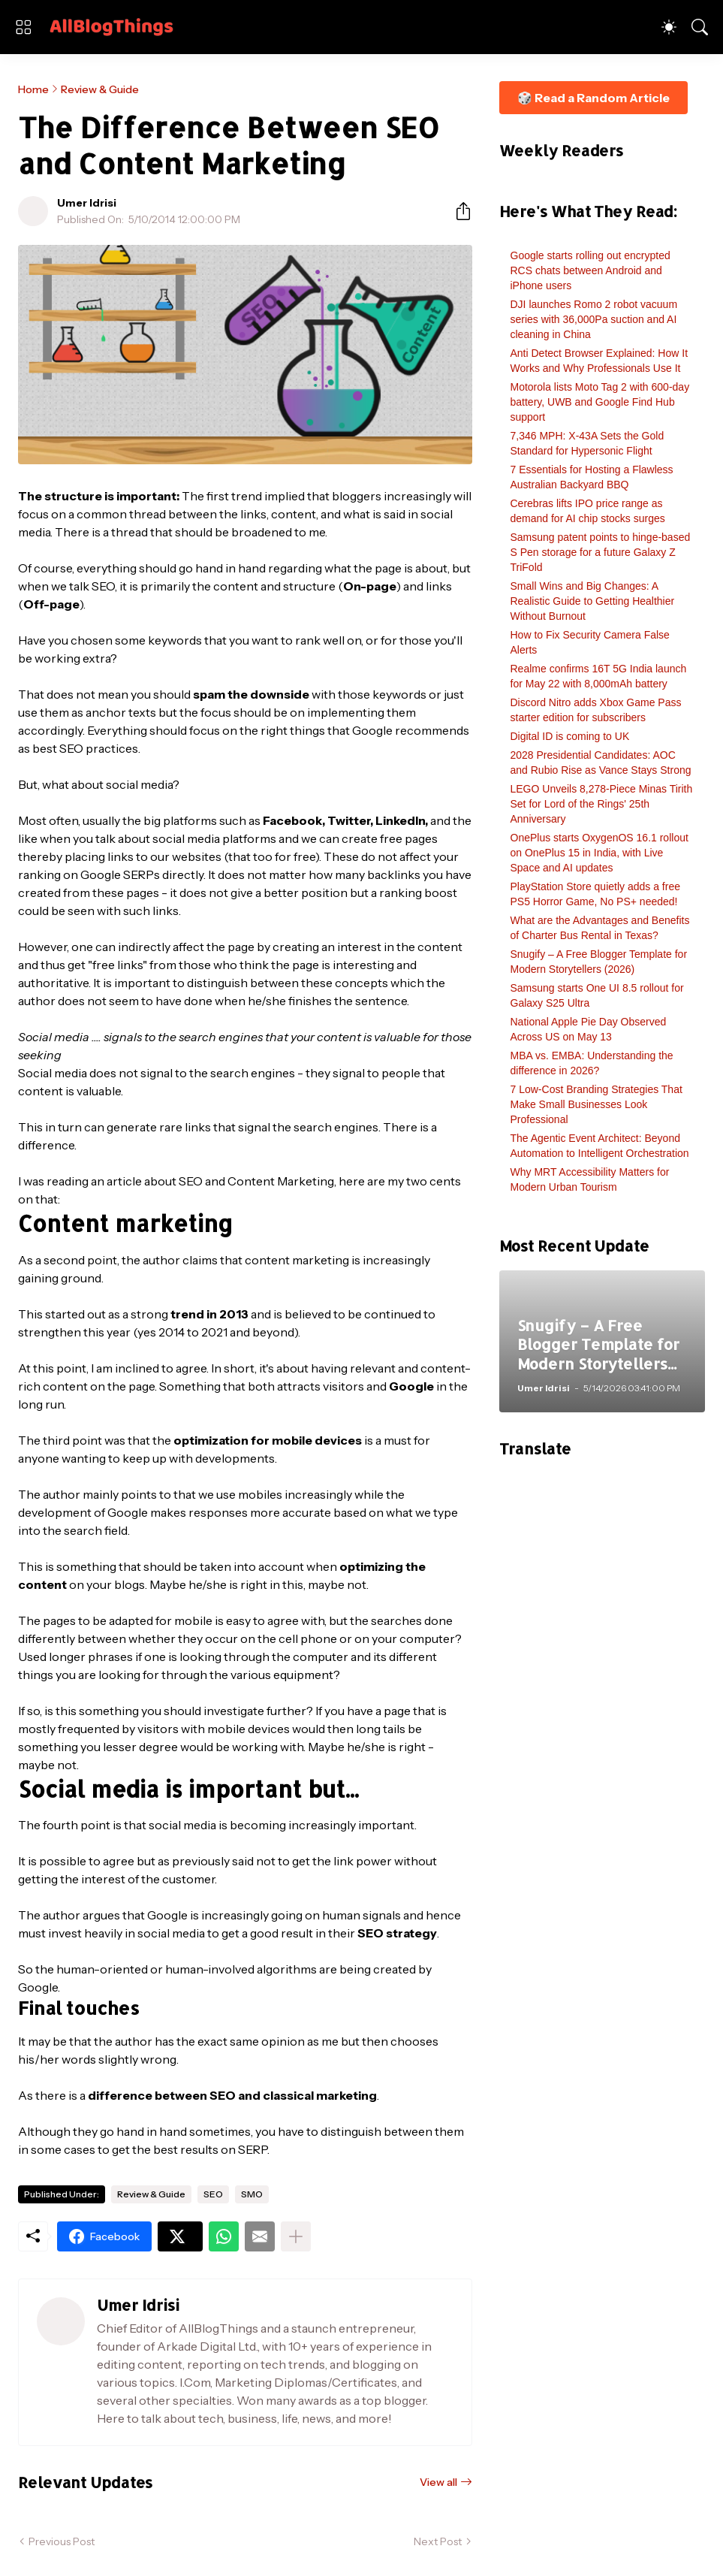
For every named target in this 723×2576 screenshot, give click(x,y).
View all (438, 2482)
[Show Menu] (23, 27)
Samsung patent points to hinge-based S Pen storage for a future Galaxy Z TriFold (601, 552)
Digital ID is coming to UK (570, 736)
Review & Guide (100, 89)
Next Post (438, 2541)
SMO (252, 2194)
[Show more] (296, 2236)
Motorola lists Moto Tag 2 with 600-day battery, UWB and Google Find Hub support (600, 402)
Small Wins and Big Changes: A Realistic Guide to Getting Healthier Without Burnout (593, 601)
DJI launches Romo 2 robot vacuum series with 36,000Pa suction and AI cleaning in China (594, 319)
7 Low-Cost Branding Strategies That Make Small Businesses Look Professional (596, 1104)
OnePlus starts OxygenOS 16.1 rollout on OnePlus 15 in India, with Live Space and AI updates (599, 853)
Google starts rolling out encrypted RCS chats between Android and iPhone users (590, 270)
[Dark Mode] (668, 27)
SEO (213, 2194)
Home (33, 89)
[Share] (457, 211)
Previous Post (62, 2541)
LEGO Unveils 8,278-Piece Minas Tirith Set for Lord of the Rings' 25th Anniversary (602, 804)
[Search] (699, 27)
